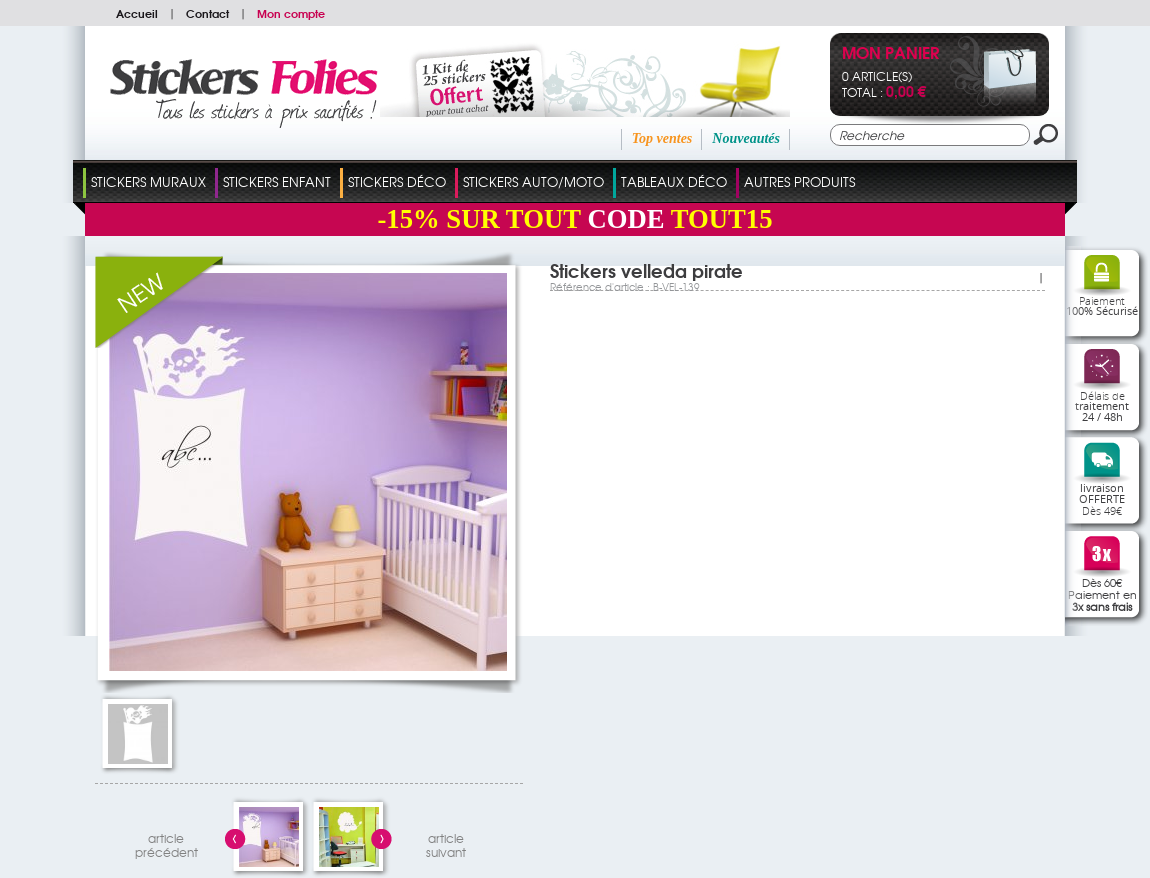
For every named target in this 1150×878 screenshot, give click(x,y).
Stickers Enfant (277, 181)
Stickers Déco (397, 181)
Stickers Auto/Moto (533, 181)
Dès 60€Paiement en (1102, 594)
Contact (207, 13)
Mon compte (291, 13)
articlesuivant (446, 842)
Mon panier (890, 54)
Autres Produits (799, 181)
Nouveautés (746, 138)
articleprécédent (166, 842)
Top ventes (662, 138)
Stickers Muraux (148, 181)
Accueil (137, 13)
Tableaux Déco (674, 181)
